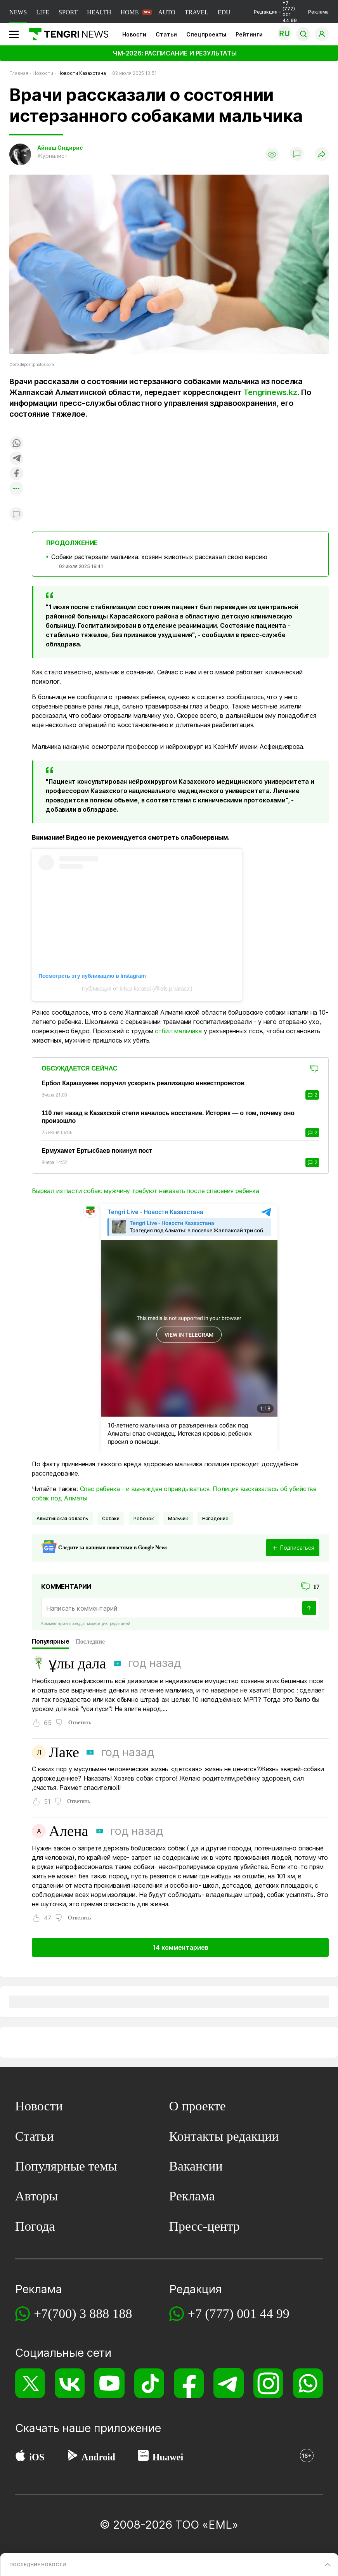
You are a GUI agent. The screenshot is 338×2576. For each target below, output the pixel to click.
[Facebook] (189, 2383)
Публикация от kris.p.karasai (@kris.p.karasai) (137, 989)
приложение (127, 2428)
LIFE (42, 12)
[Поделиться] (322, 154)
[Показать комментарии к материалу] (16, 514)
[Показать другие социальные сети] (16, 489)
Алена (68, 1831)
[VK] (70, 2383)
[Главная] (66, 34)
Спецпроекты (206, 34)
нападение (215, 1518)
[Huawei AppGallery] (143, 2457)
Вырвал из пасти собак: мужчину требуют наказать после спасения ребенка (145, 1191)
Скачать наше (54, 2428)
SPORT (68, 12)
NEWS (18, 12)
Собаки (111, 1518)
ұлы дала (77, 1663)
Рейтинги (249, 34)
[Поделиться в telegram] (16, 458)
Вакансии (196, 2166)
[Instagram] (268, 2383)
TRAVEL (196, 12)
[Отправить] (309, 1608)
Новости (134, 34)
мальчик (178, 1518)
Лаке (64, 1752)
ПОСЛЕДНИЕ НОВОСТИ (37, 2564)
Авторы (36, 2196)
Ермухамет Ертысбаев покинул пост (97, 1150)
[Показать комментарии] (297, 154)
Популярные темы (66, 2166)
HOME (129, 12)
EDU (224, 12)
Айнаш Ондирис (60, 147)
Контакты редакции (224, 2136)
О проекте (197, 2106)
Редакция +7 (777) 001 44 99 (275, 11)
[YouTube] (109, 2383)
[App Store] (20, 2457)
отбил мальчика (178, 1031)
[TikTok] (149, 2383)
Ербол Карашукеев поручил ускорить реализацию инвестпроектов (143, 1083)
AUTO (166, 12)
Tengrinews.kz (270, 392)
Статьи (166, 34)
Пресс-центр (204, 2226)
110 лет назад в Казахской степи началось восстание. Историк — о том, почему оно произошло (168, 1117)
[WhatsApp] (308, 2383)
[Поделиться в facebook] (16, 474)
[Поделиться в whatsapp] (16, 443)
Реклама (318, 12)
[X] (30, 2383)
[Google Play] (72, 2457)
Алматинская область (62, 1518)
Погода (35, 2226)
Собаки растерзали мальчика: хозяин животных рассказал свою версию (159, 557)
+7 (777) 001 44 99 (238, 2313)
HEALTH (99, 12)
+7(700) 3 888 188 (83, 2313)
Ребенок (143, 1518)
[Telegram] (228, 2383)
